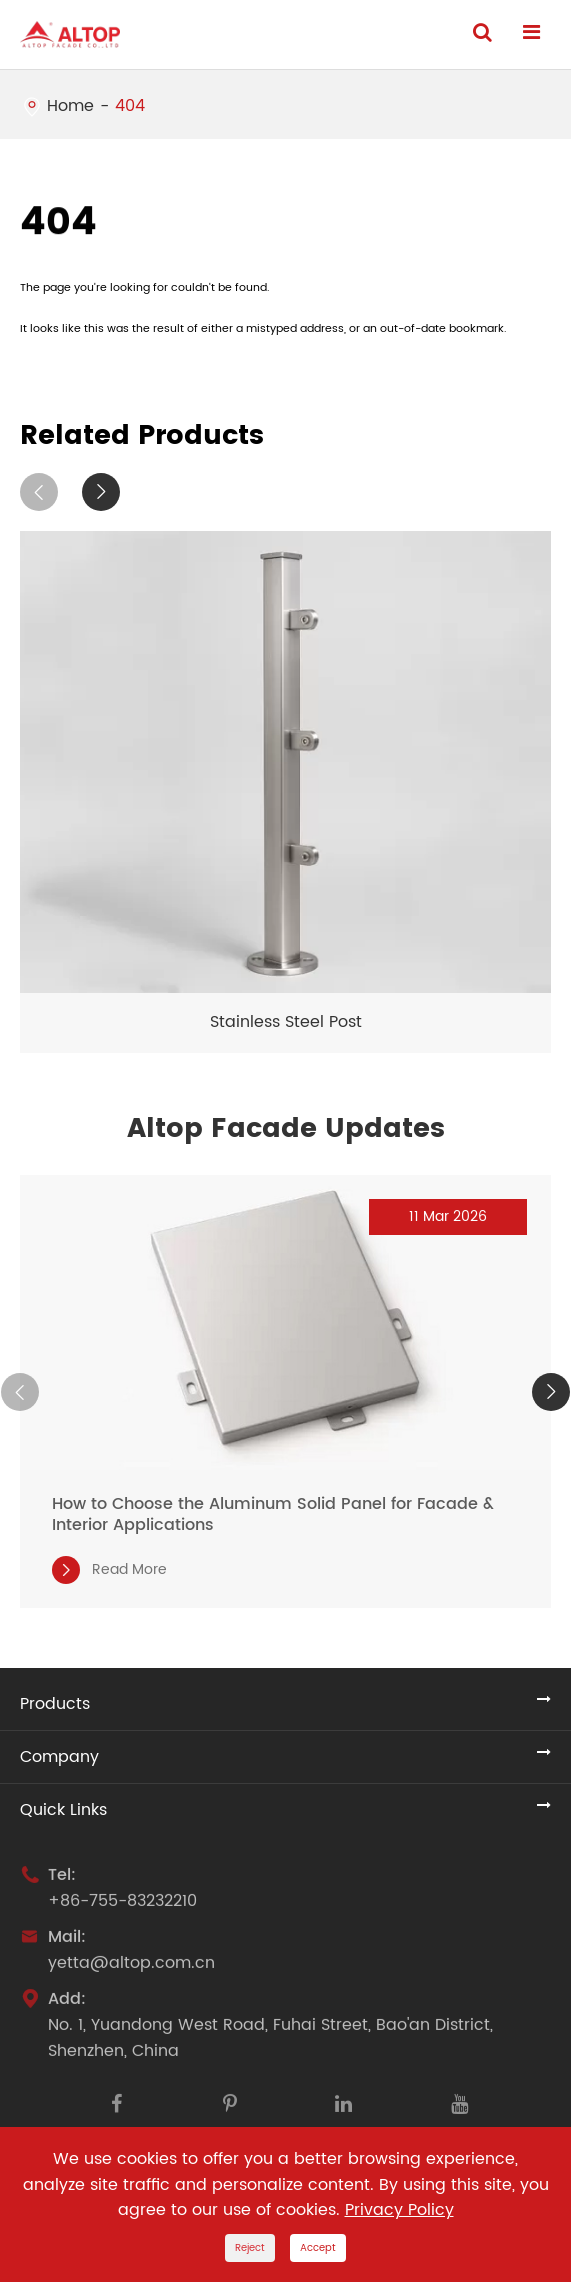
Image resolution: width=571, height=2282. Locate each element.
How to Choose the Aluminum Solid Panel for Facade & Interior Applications (273, 1514)
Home (70, 106)
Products (55, 1704)
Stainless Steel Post (286, 1022)
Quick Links (63, 1810)
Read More (109, 1570)
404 (130, 106)
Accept (318, 2248)
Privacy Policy (399, 2210)
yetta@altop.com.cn (131, 1968)
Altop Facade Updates (286, 1129)
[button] (39, 492)
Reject (250, 2248)
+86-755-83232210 (122, 1906)
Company (59, 1757)
